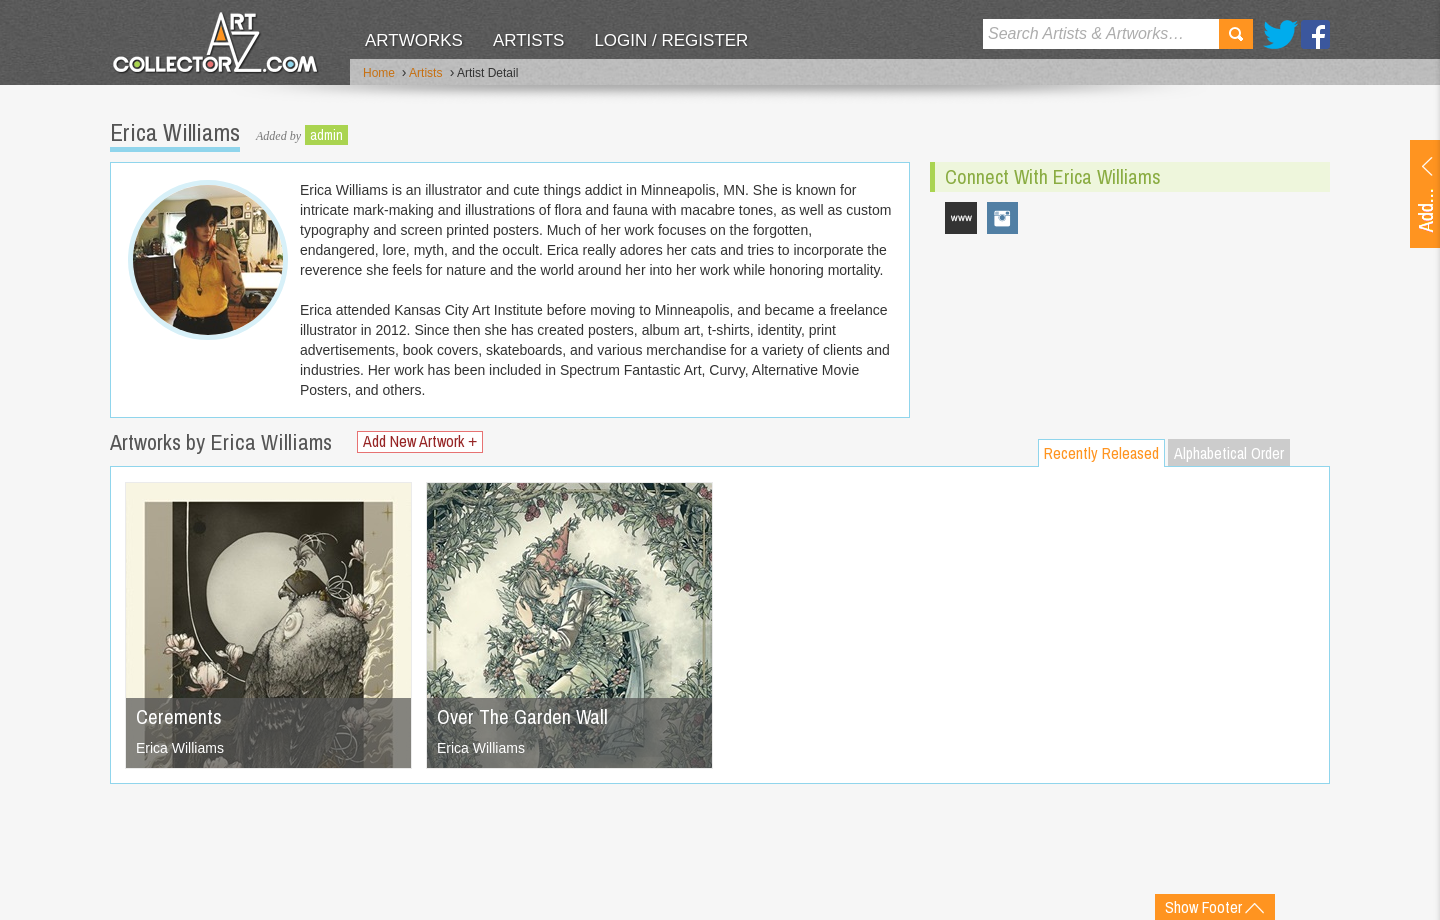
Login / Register (671, 40)
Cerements (179, 716)
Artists (528, 40)
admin (326, 135)
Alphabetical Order (1229, 453)
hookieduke (1003, 218)
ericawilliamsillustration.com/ (961, 218)
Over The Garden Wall (522, 716)
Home (379, 73)
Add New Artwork (420, 441)
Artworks (414, 40)
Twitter (1280, 34)
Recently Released (1101, 453)
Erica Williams (180, 748)
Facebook (1315, 34)
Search (1236, 34)
